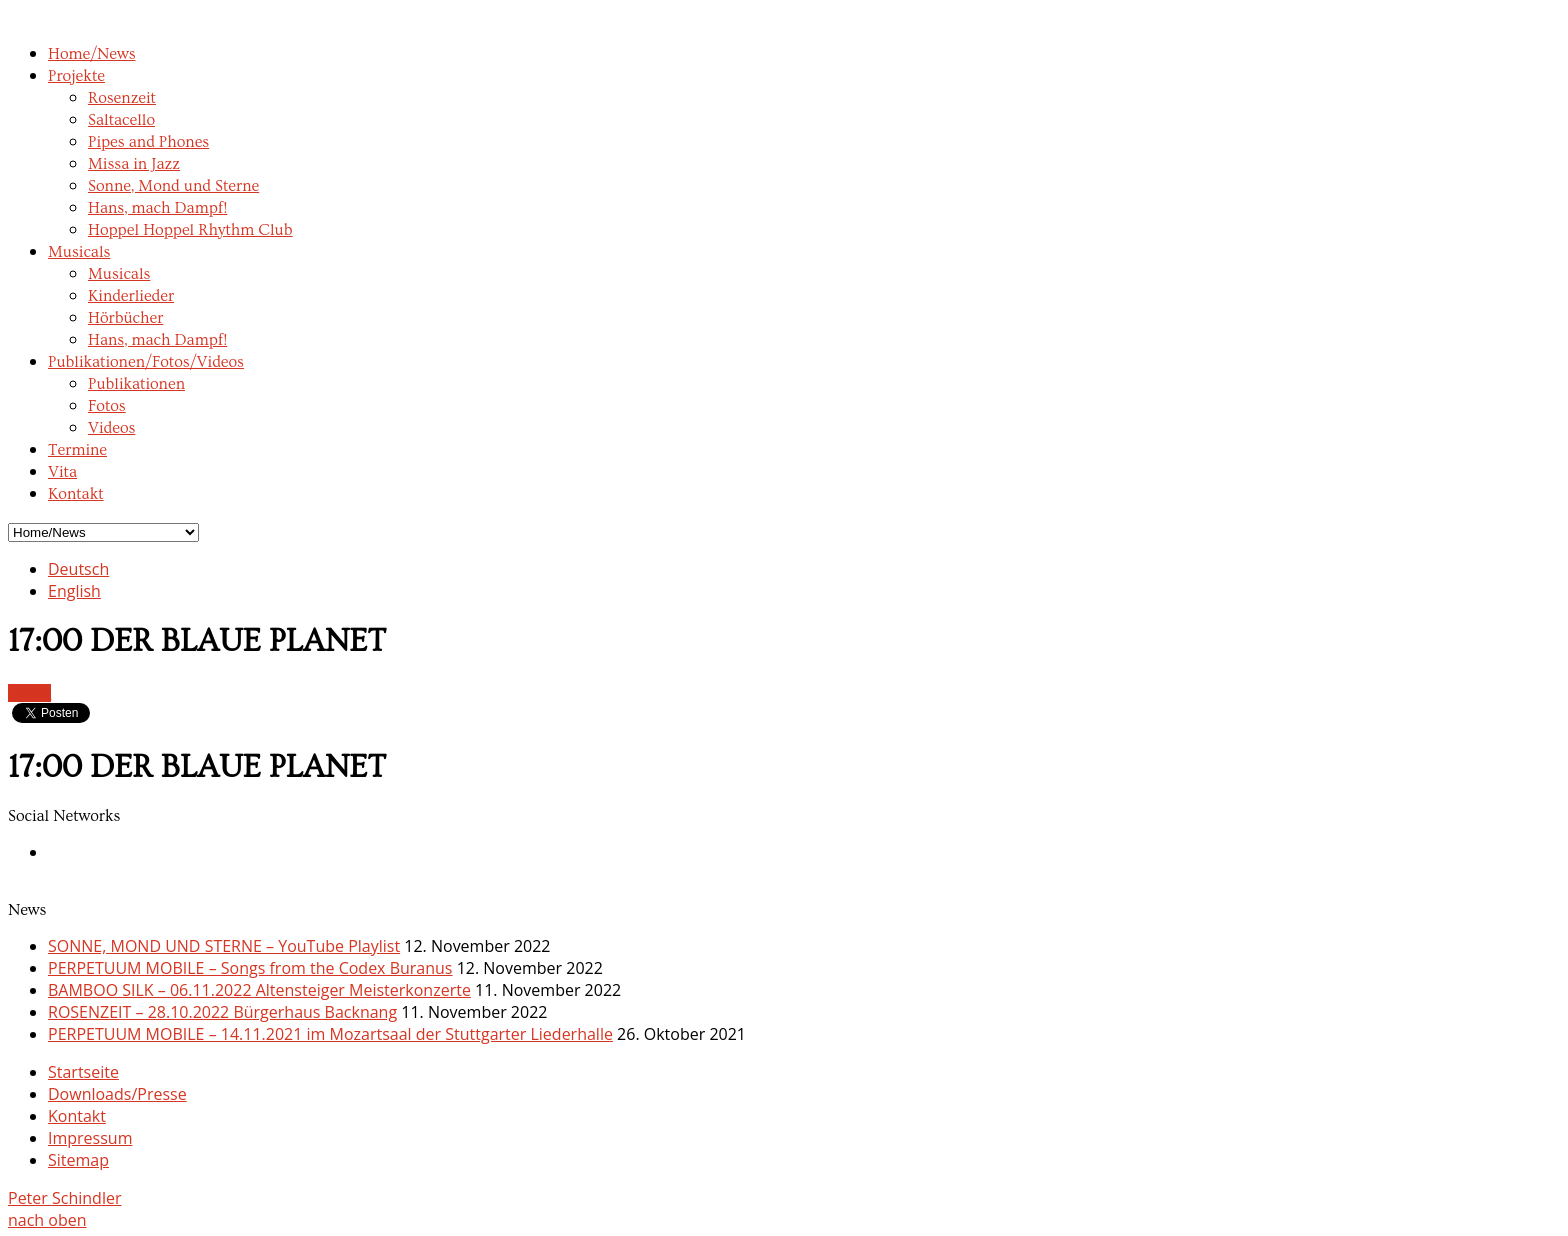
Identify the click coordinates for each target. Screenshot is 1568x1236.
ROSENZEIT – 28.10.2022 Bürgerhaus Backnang (222, 1012)
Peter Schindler (64, 1198)
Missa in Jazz (134, 164)
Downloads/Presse (117, 1094)
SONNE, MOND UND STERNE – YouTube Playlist (224, 946)
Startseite (83, 1072)
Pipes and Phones (148, 142)
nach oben (47, 1220)
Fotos (107, 406)
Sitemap (78, 1160)
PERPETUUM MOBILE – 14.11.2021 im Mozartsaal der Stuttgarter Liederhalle (330, 1034)
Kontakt (76, 494)
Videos (111, 428)
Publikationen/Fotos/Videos (146, 362)
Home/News (92, 54)
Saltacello (121, 120)
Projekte (76, 76)
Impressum (90, 1138)
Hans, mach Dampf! (157, 208)
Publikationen (136, 384)
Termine (77, 450)
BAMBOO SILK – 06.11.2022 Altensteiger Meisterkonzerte (259, 990)
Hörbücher (125, 318)
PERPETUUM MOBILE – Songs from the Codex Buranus (250, 968)
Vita (62, 472)
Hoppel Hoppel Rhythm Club (190, 230)
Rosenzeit (122, 98)
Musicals (79, 252)
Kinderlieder (131, 296)
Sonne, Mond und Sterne (173, 186)
